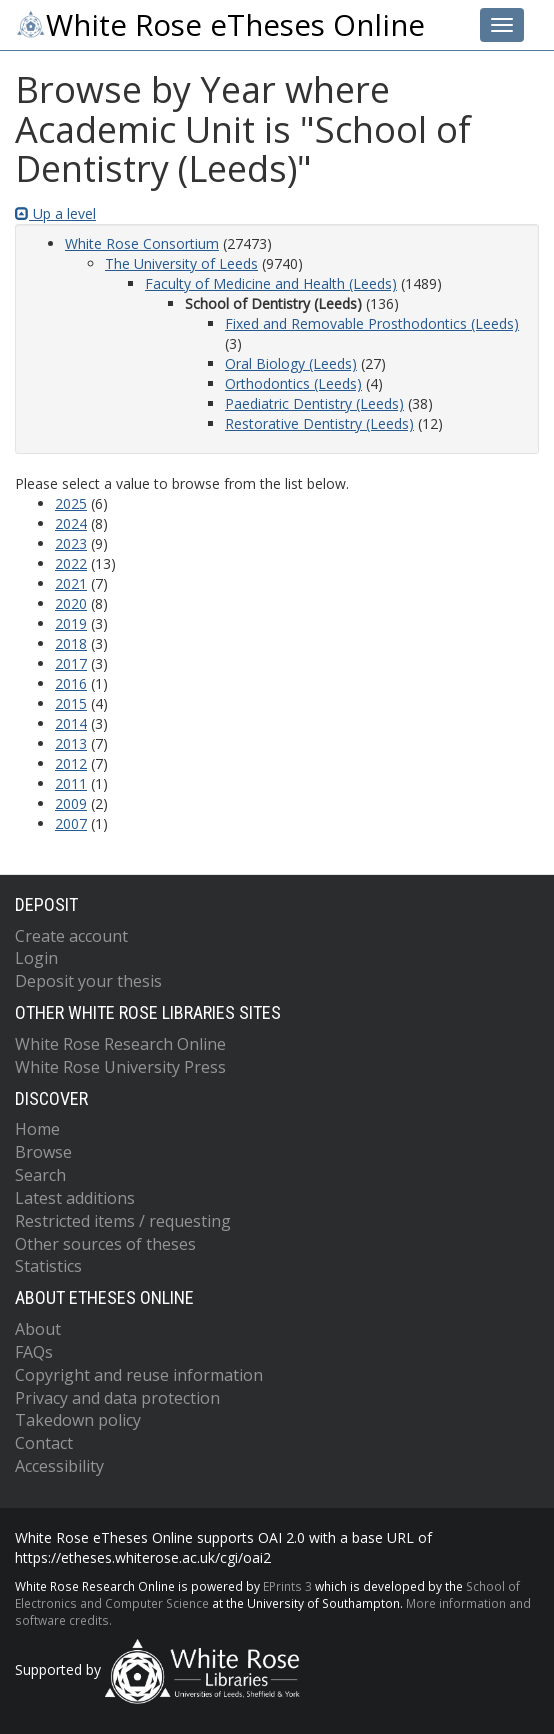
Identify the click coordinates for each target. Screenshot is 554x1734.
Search (40, 1175)
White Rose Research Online (120, 1044)
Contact (44, 1443)
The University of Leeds (181, 263)
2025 (71, 503)
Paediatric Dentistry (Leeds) (314, 403)
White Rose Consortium (142, 243)
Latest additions (75, 1198)
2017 (71, 663)
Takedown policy (78, 1420)
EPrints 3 (287, 1586)
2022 (71, 563)
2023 (71, 543)
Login (36, 958)
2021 (71, 583)
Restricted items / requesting (123, 1221)
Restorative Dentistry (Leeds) (319, 423)
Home (37, 1129)
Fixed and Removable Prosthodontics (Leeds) (372, 323)
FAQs (34, 1352)
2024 (71, 523)
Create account (71, 936)
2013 (71, 743)
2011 (71, 783)
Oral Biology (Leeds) (291, 363)
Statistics (48, 1266)
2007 (71, 823)
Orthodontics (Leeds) (293, 383)
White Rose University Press (120, 1067)
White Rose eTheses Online (220, 25)
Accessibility (59, 1466)
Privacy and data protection (117, 1398)
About (38, 1329)
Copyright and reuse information (139, 1375)
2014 (71, 723)
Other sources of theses (105, 1244)
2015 (71, 703)
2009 (71, 803)
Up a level (55, 213)
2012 (71, 763)
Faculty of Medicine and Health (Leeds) (271, 283)
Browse (43, 1152)
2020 (71, 603)
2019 (71, 623)
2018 (71, 643)
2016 (71, 683)
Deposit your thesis (88, 981)
